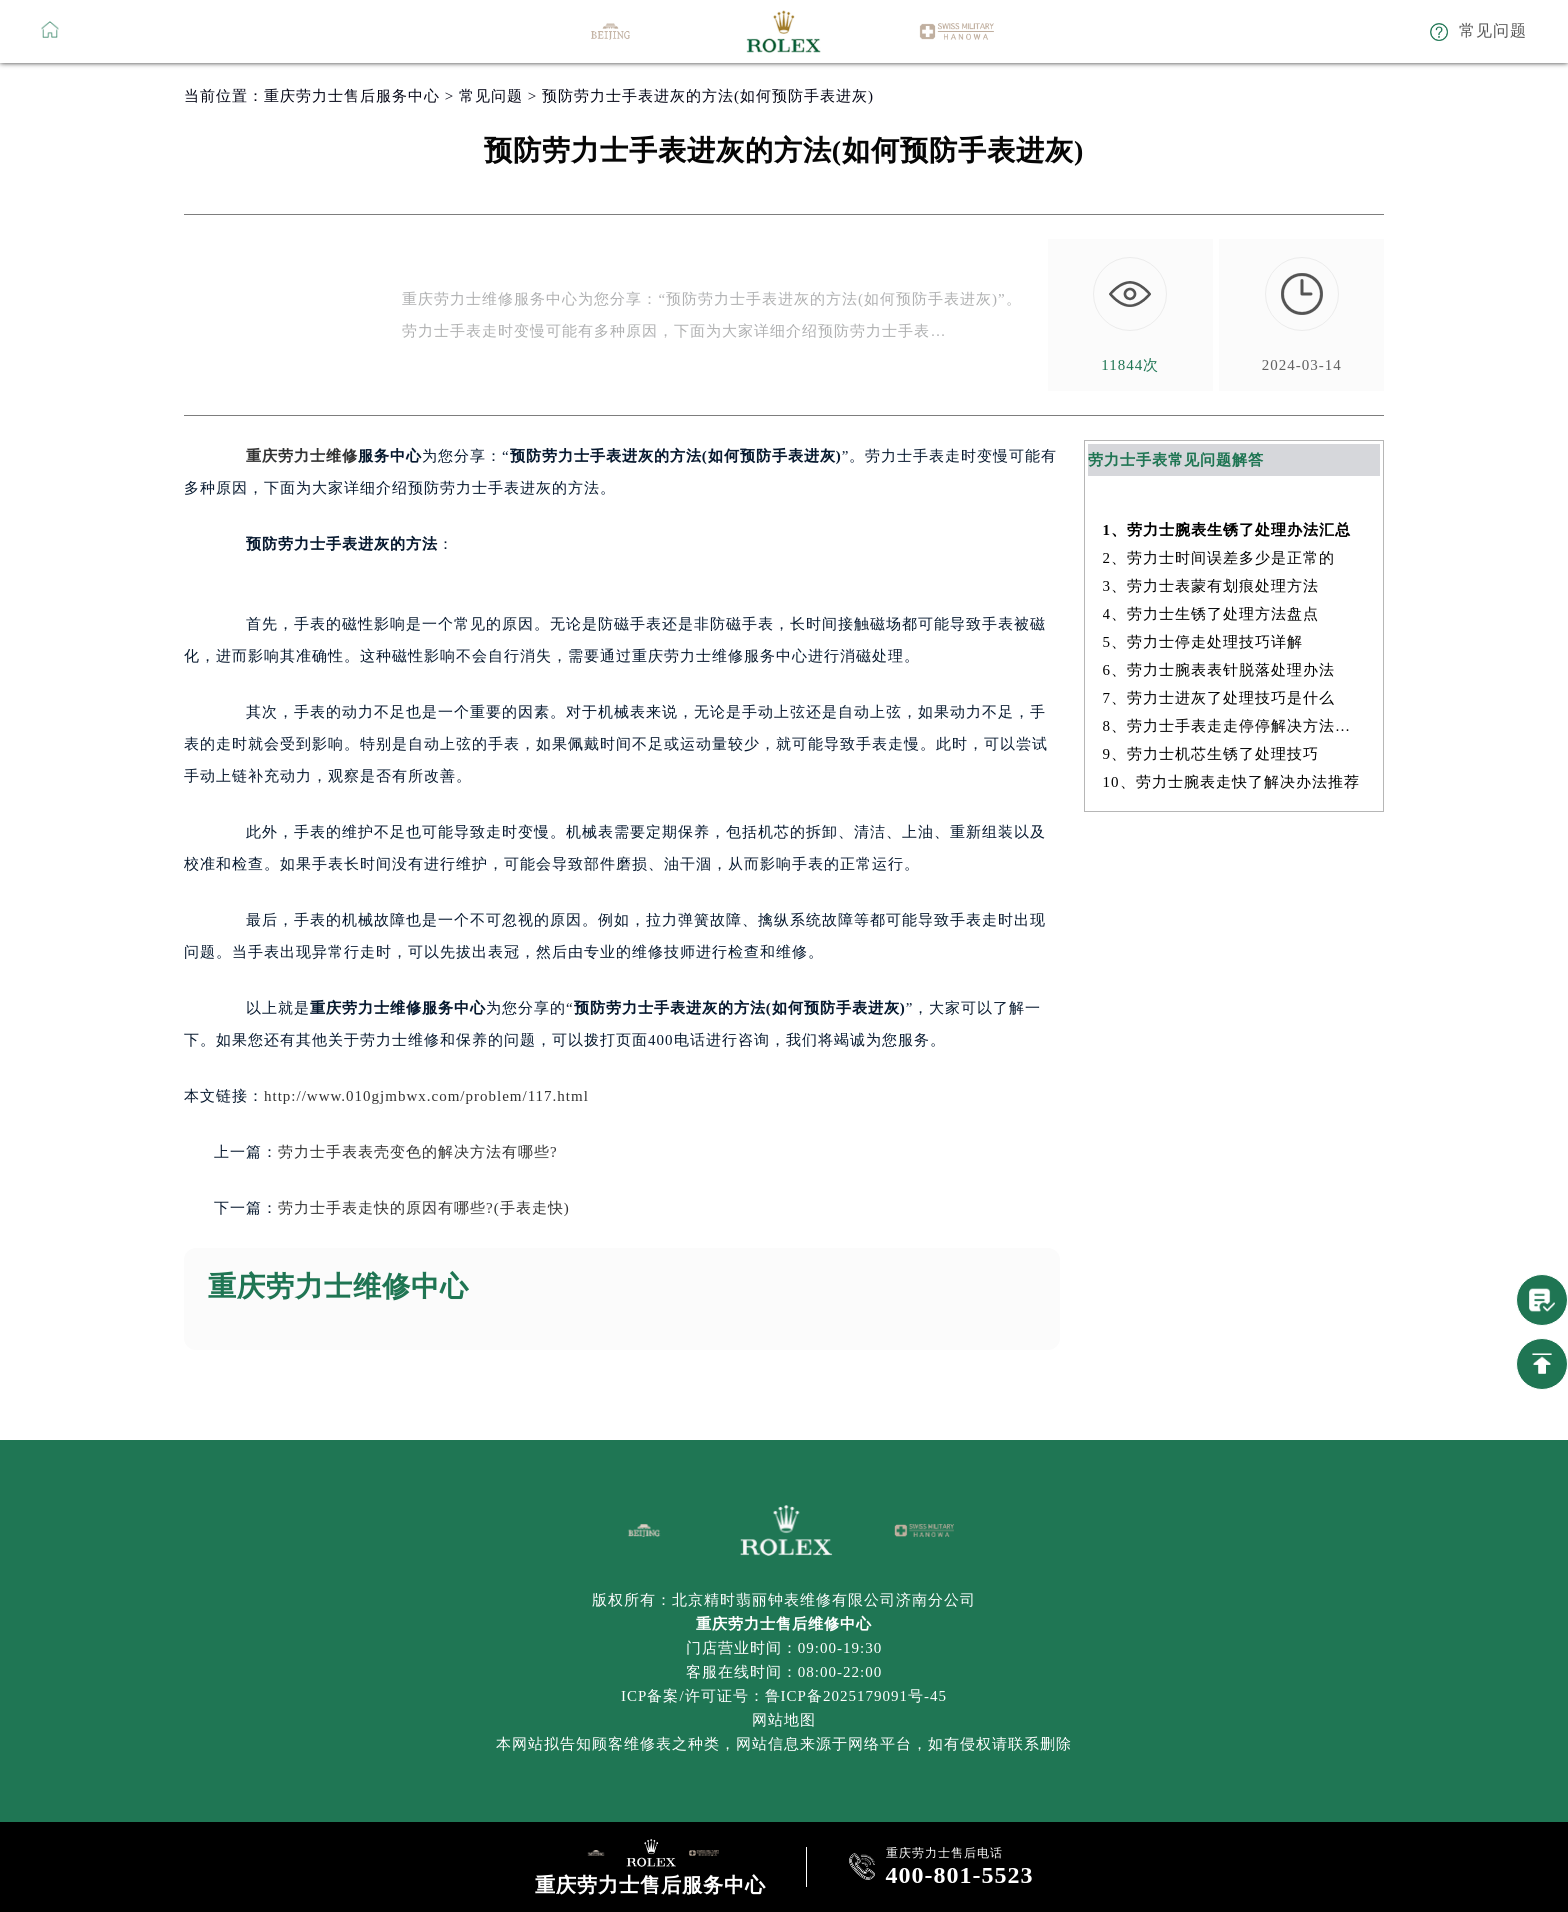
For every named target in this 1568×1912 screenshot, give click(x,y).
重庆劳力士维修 (302, 456)
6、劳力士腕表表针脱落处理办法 (1219, 670)
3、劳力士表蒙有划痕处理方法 (1211, 586)
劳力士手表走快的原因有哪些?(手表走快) (424, 1208)
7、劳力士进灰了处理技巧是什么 (1219, 698)
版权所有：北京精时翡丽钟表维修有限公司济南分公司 (784, 1600)
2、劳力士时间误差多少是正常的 (1219, 558)
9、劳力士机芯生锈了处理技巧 (1211, 754)
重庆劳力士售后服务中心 (352, 96)
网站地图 (784, 1720)
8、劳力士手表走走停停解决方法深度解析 (1234, 726)
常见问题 (491, 96)
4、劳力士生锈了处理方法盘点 (1211, 614)
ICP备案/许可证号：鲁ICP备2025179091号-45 (784, 1696)
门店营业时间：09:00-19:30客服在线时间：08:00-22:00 (784, 1660)
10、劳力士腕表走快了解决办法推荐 (1231, 782)
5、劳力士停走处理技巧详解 (1203, 642)
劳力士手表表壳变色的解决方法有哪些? (418, 1152)
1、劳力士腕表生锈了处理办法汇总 (1227, 530)
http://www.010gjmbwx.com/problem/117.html (426, 1096)
